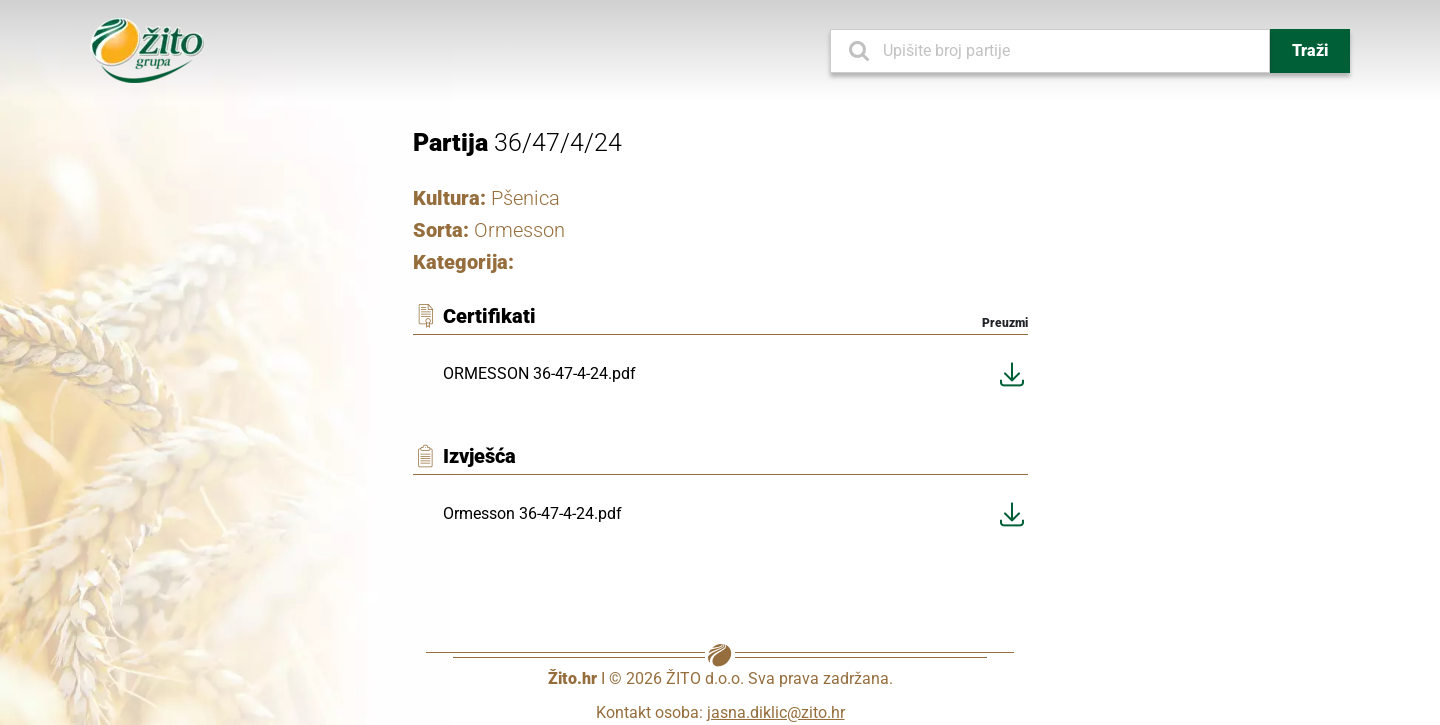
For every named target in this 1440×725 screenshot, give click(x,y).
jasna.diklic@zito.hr (776, 712)
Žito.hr (572, 678)
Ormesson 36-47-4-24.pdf (532, 513)
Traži (1310, 50)
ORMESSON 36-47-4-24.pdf (539, 373)
